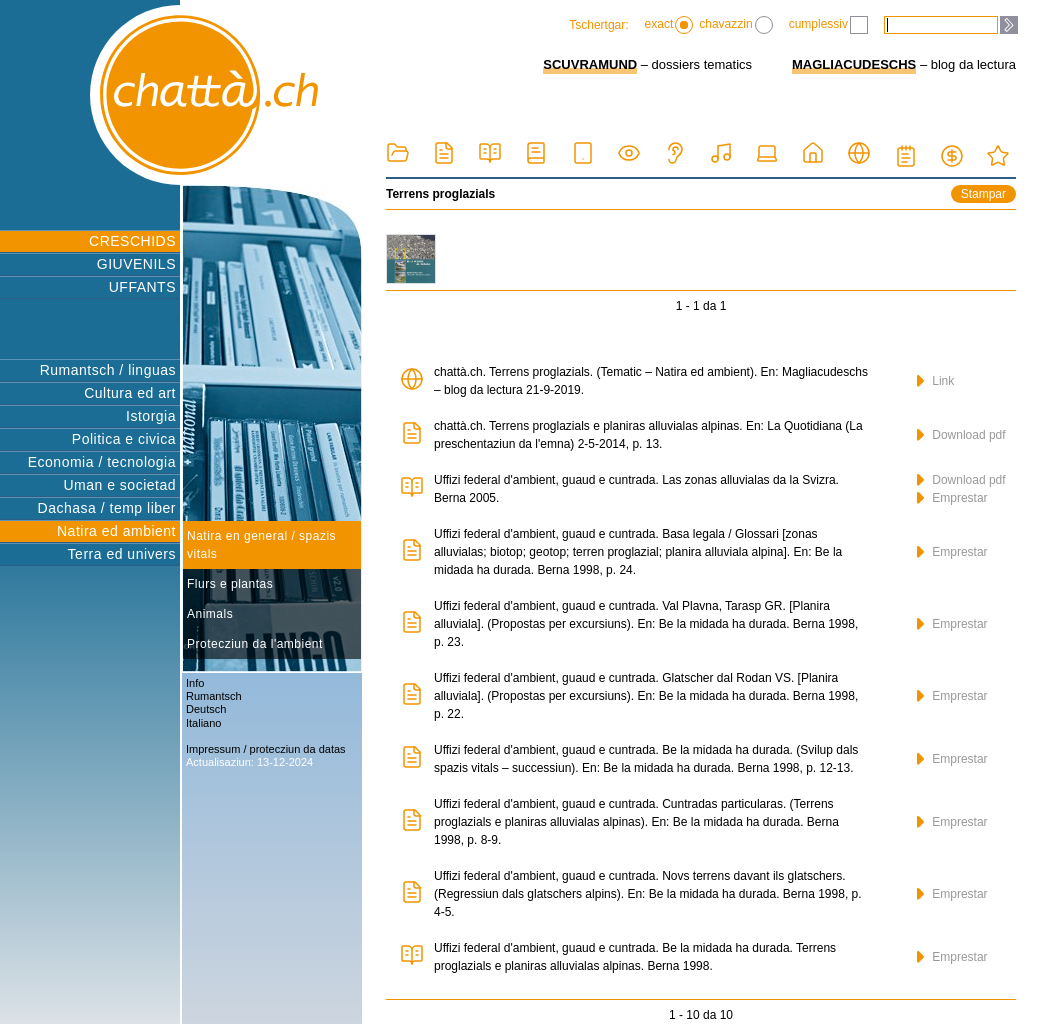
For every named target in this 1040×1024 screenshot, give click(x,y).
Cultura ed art (130, 393)
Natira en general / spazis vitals (261, 545)
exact (669, 25)
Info (195, 683)
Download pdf (961, 435)
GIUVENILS (136, 264)
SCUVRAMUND (590, 64)
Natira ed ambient (116, 531)
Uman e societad (119, 485)
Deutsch (206, 709)
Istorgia (151, 416)
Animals (210, 614)
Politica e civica (124, 439)
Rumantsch (214, 696)
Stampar (983, 194)
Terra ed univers (122, 554)
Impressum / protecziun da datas (266, 749)
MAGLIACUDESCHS (854, 64)
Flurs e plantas (230, 584)
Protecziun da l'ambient (255, 644)
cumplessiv (828, 25)
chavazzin (735, 25)
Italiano (203, 723)
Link (935, 381)
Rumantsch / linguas (108, 370)
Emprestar (952, 498)
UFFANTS (142, 287)
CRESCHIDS (132, 241)
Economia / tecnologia (102, 462)
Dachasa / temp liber (107, 508)
